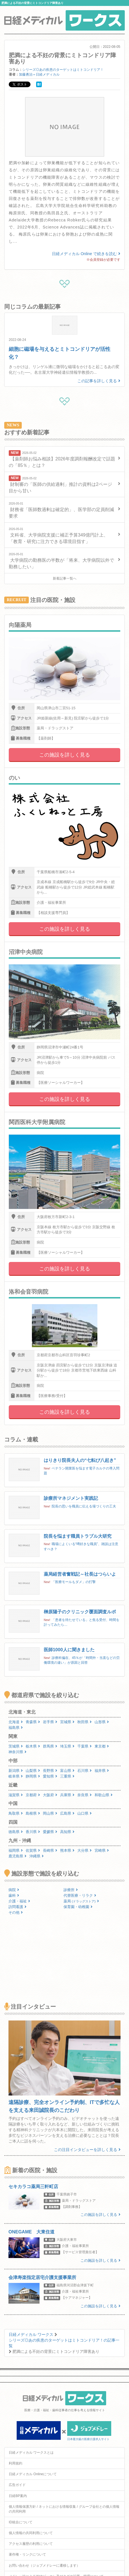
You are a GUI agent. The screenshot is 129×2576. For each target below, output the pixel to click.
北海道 (15, 1722)
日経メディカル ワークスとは (31, 2453)
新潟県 (15, 1770)
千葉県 (84, 1746)
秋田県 (84, 1722)
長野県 (50, 1770)
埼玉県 (67, 1746)
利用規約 (15, 2463)
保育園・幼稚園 (78, 1907)
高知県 (67, 1832)
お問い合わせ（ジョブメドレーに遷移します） (44, 2566)
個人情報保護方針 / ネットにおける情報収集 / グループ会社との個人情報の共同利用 (64, 2509)
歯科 (13, 1895)
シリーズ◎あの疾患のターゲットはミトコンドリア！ (63, 70)
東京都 (102, 1746)
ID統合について (20, 2522)
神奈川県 (17, 1752)
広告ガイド (17, 2485)
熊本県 (67, 1850)
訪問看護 (17, 1907)
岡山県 (50, 1813)
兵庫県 (67, 1795)
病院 (13, 1890)
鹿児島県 (17, 1856)
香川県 (33, 1832)
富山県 (67, 1770)
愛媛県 (50, 1832)
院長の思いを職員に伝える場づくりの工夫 (84, 1506)
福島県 (15, 1727)
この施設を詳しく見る (64, 755)
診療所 (71, 1890)
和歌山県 (104, 1795)
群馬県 (50, 1746)
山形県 (102, 1722)
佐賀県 (33, 1850)
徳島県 (15, 1832)
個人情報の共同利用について (31, 2533)
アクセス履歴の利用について (31, 2544)
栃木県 (33, 1746)
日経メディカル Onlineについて (33, 2474)
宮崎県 (102, 1850)
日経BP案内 (18, 2496)
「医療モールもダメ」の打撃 (74, 1582)
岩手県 (50, 1722)
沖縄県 (36, 1856)
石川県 (84, 1770)
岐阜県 (15, 1776)
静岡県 (33, 1776)
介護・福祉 (19, 1901)
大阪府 (50, 1795)
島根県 (33, 1813)
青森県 (33, 1722)
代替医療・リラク (80, 1895)
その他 (15, 1912)
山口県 (84, 1813)
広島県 (67, 1813)
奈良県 (84, 1795)
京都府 (33, 1795)
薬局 (81, 1901)
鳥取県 (15, 1813)
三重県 (67, 1776)
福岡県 (15, 1850)
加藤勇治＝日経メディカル (39, 74)
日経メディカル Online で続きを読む (86, 253)
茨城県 (15, 1746)
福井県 (102, 1770)
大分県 (84, 1850)
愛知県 (50, 1776)
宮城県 (67, 1722)
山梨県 (33, 1770)
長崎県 (50, 1850)
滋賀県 (15, 1795)
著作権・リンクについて (27, 2554)
